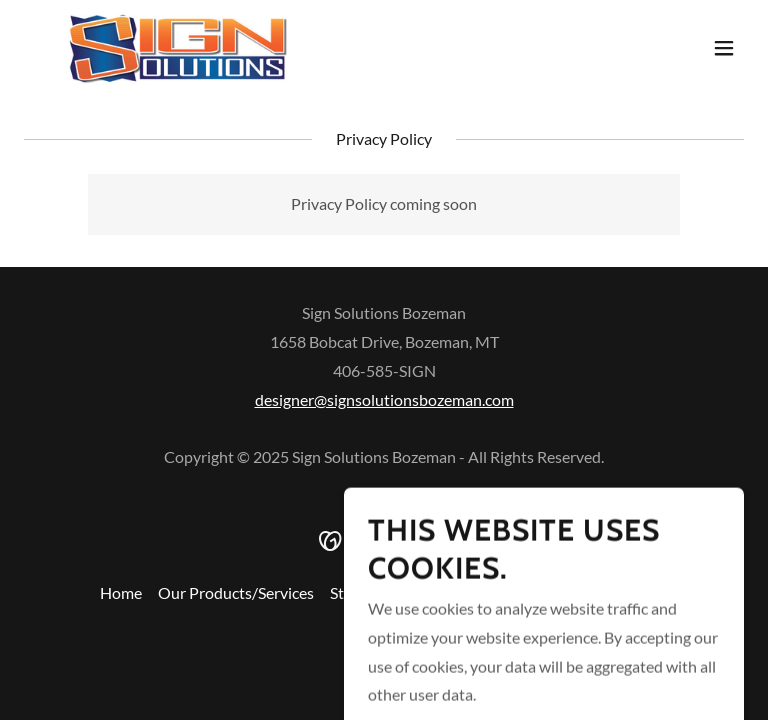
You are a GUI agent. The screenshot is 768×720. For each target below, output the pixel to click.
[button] (724, 48)
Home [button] (121, 592)
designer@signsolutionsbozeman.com (384, 399)
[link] (177, 48)
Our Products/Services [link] (236, 592)
